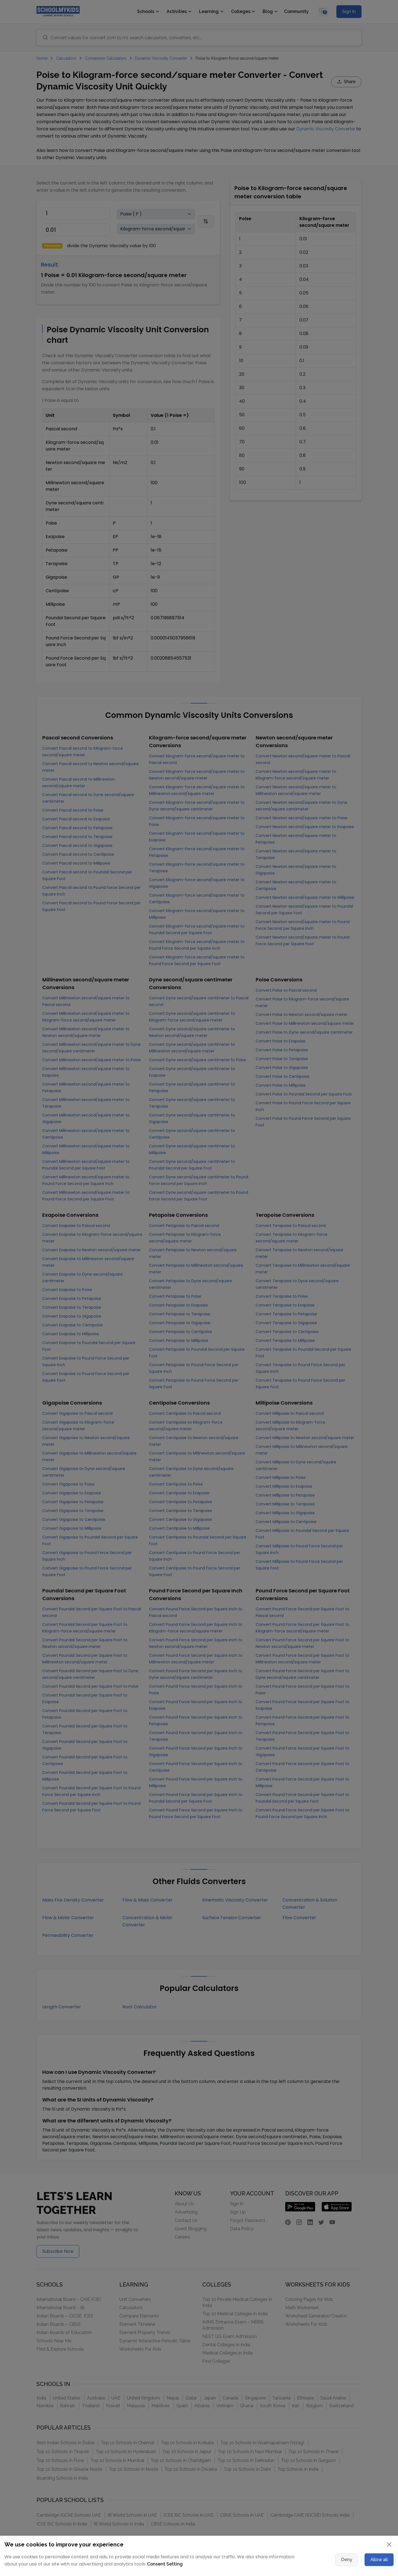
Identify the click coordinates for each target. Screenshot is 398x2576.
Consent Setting (165, 2564)
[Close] (389, 2544)
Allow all (379, 2559)
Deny (346, 2559)
